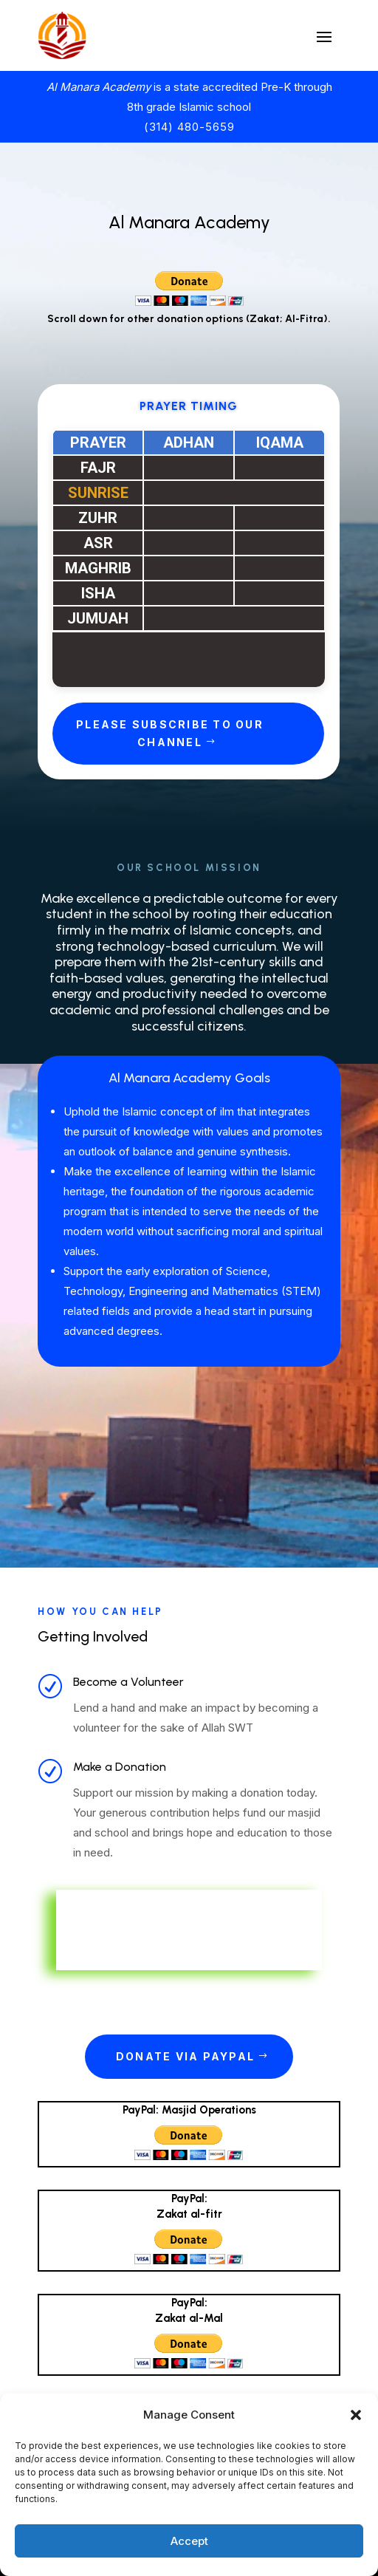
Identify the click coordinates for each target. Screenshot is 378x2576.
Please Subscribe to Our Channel (170, 733)
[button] (355, 2415)
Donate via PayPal (185, 2056)
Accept (189, 2541)
